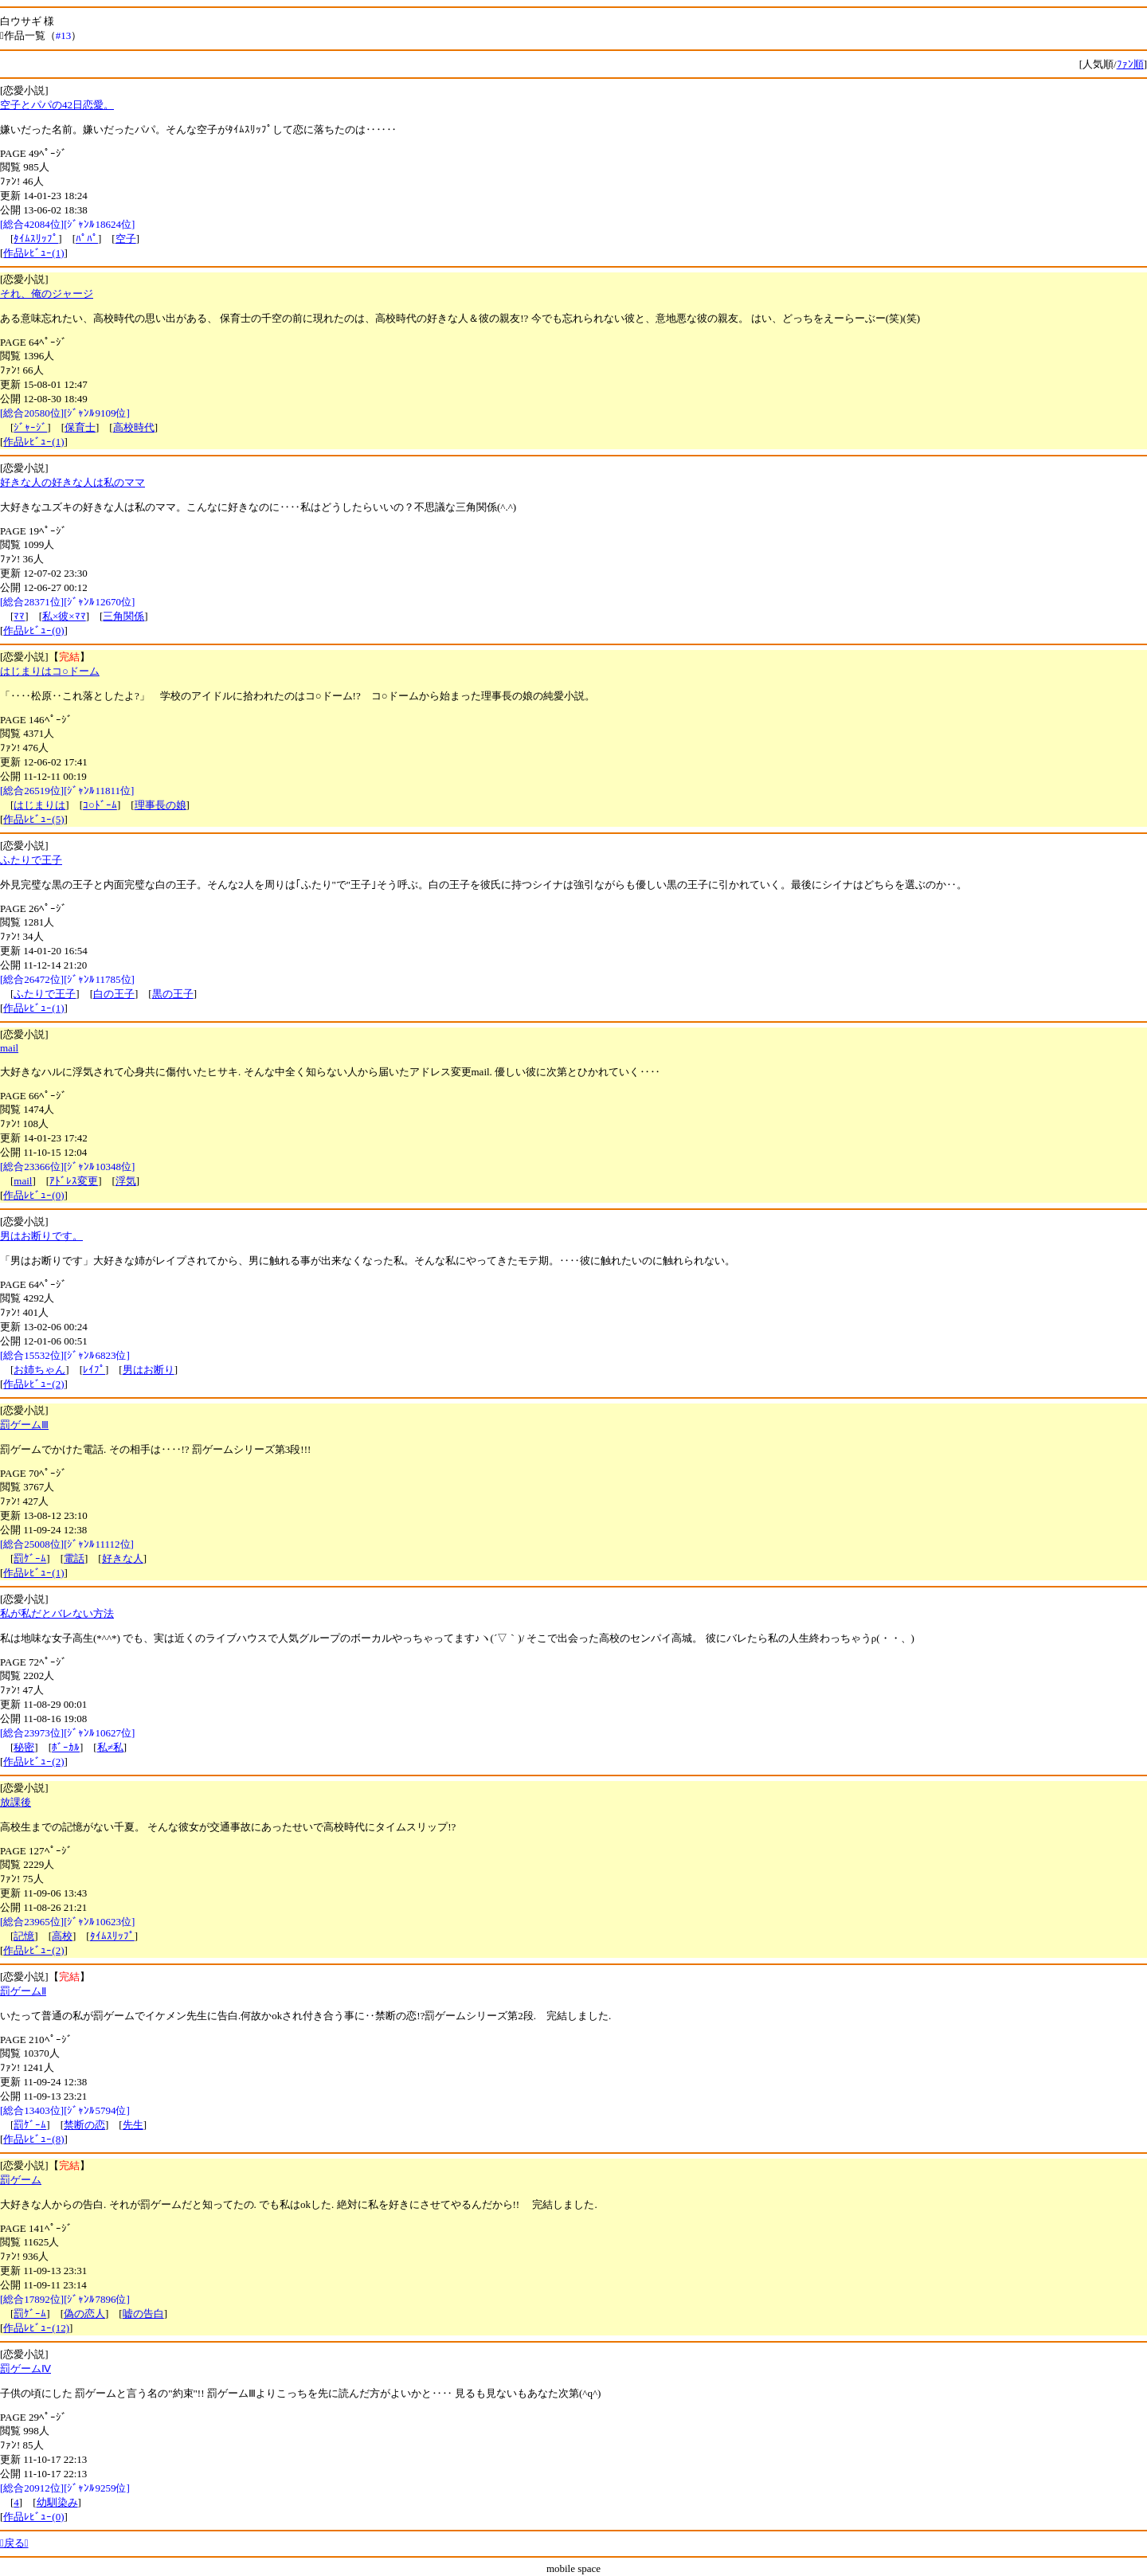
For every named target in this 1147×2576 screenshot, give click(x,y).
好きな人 (122, 1558)
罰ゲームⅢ (24, 1425)
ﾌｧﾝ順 (1130, 64)
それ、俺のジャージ (46, 293)
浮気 (125, 1181)
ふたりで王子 (31, 860)
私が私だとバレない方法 (57, 1613)
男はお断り (148, 1370)
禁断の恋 (84, 2125)
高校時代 (134, 427)
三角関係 (123, 616)
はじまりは (39, 805)
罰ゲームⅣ (25, 2368)
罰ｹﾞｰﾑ (30, 1558)
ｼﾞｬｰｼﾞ (30, 427)
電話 (74, 1558)
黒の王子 (173, 994)
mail (9, 1048)
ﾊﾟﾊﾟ (87, 239)
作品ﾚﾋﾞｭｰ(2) (33, 1384)
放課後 (15, 1802)
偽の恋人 (84, 2314)
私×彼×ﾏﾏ (64, 616)
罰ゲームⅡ (23, 1991)
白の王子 (114, 994)
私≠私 (110, 1747)
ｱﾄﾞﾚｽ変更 (73, 1181)
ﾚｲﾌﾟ (94, 1370)
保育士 (80, 427)
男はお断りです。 (41, 1236)
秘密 (24, 1747)
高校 (62, 1936)
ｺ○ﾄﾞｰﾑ (100, 805)
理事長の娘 (160, 805)
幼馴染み (57, 2502)
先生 (133, 2125)
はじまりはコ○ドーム (50, 671)
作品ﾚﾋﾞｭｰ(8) (33, 2139)
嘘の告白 (143, 2314)
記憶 (24, 1936)
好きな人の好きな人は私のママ (72, 482)
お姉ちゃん (39, 1370)
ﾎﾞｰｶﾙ (66, 1747)
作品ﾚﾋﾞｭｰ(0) (33, 630)
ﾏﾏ (19, 616)
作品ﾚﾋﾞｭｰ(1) (33, 253)
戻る (14, 2543)
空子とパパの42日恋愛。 (57, 105)
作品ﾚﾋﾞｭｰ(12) (36, 2328)
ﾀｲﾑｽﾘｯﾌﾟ (36, 239)
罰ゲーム (20, 2180)
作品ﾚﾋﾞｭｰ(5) (33, 819)
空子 (125, 239)
